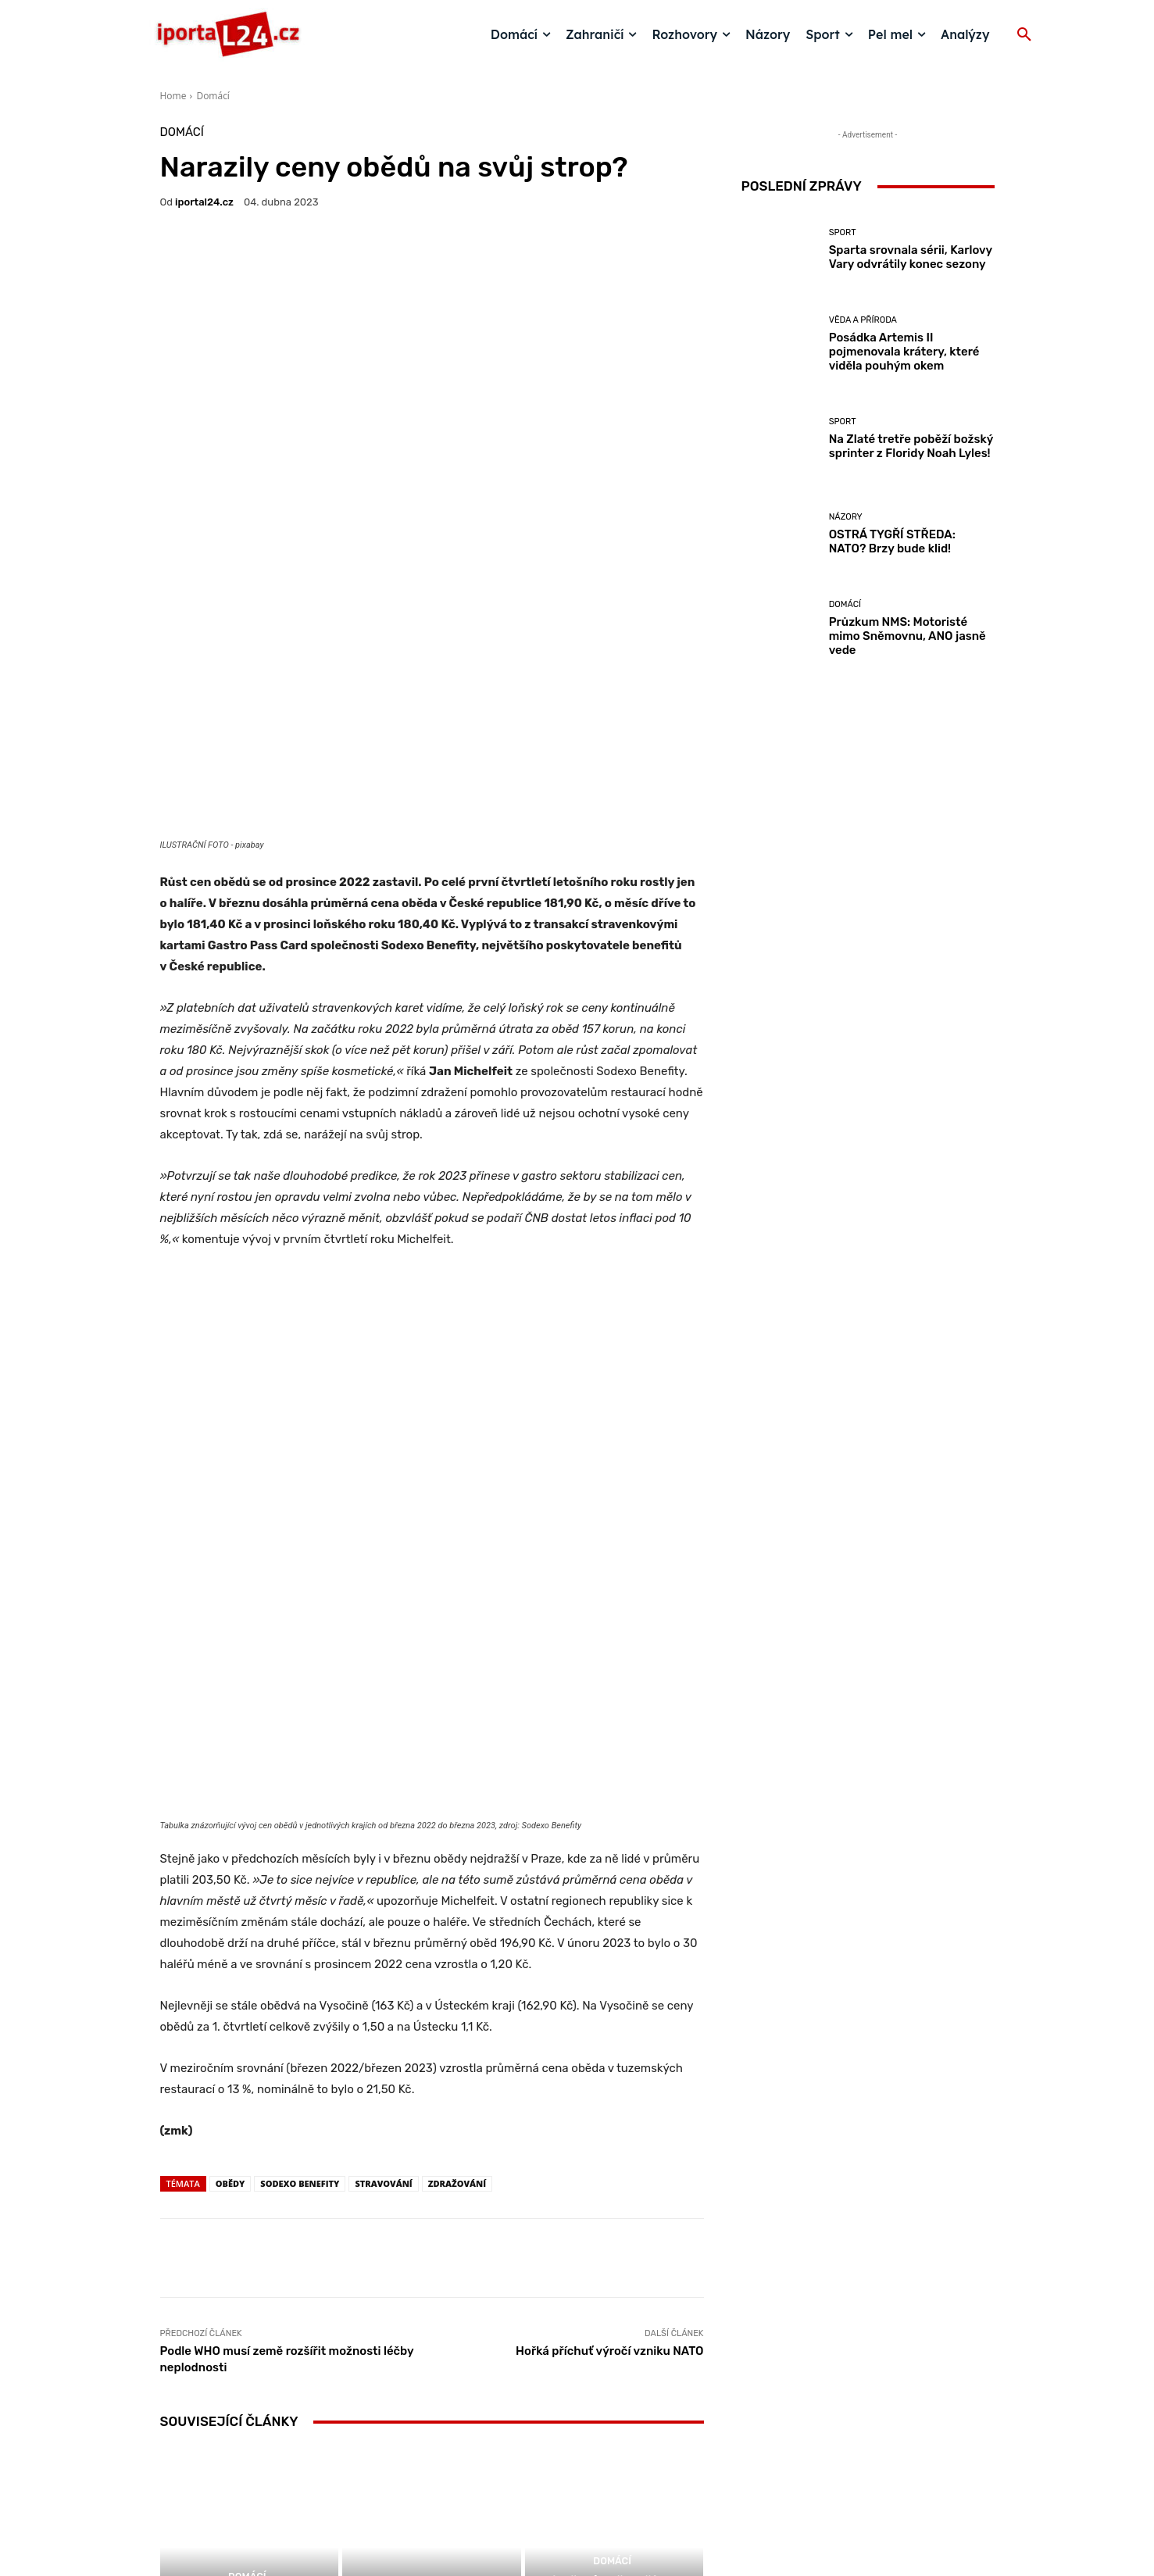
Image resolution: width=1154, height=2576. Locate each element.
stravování (383, 1793)
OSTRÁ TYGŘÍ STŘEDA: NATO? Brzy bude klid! (892, 541)
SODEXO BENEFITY (299, 1793)
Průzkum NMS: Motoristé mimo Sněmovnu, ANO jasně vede (907, 636)
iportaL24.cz (204, 202)
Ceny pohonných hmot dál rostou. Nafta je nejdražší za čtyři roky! (248, 2238)
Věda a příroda (863, 320)
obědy (230, 1793)
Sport (842, 232)
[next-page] (195, 2297)
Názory (430, 2233)
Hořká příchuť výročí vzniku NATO (609, 1961)
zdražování (457, 1793)
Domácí (212, 95)
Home (173, 95)
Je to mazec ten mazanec (432, 2253)
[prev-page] (170, 2297)
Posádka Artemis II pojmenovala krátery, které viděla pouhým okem (904, 351)
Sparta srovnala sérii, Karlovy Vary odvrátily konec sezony (911, 257)
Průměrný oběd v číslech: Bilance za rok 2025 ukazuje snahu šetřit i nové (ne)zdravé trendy (614, 2231)
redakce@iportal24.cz (604, 2455)
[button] (1024, 35)
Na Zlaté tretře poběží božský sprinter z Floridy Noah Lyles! (911, 446)
